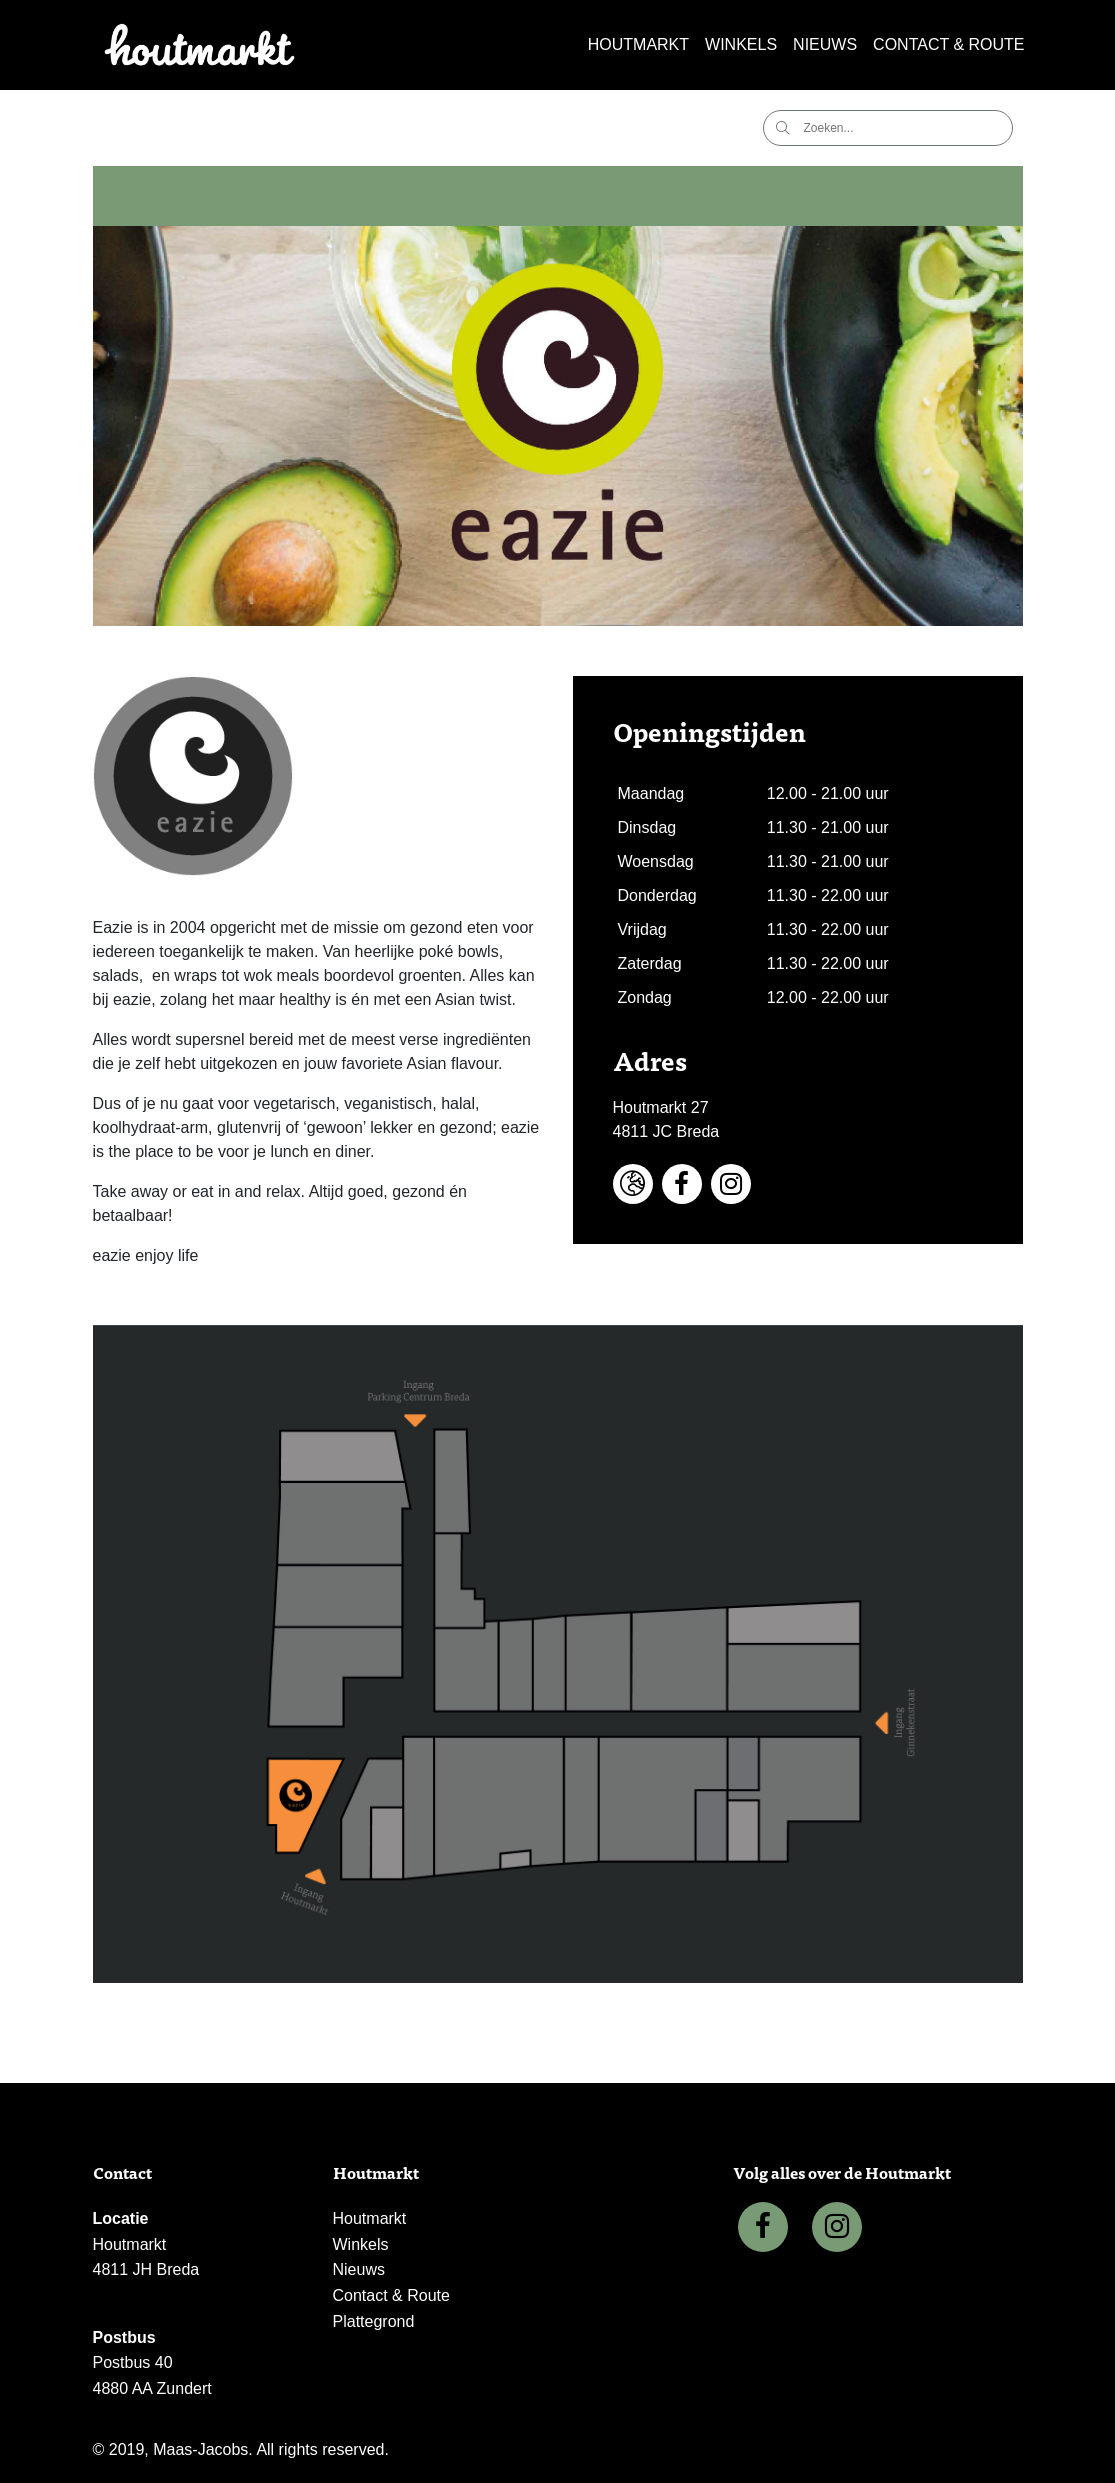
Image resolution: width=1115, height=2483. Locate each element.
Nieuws (825, 44)
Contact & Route (948, 44)
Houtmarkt (638, 44)
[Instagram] (837, 2227)
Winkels (741, 44)
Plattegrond (374, 2321)
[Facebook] (763, 2227)
